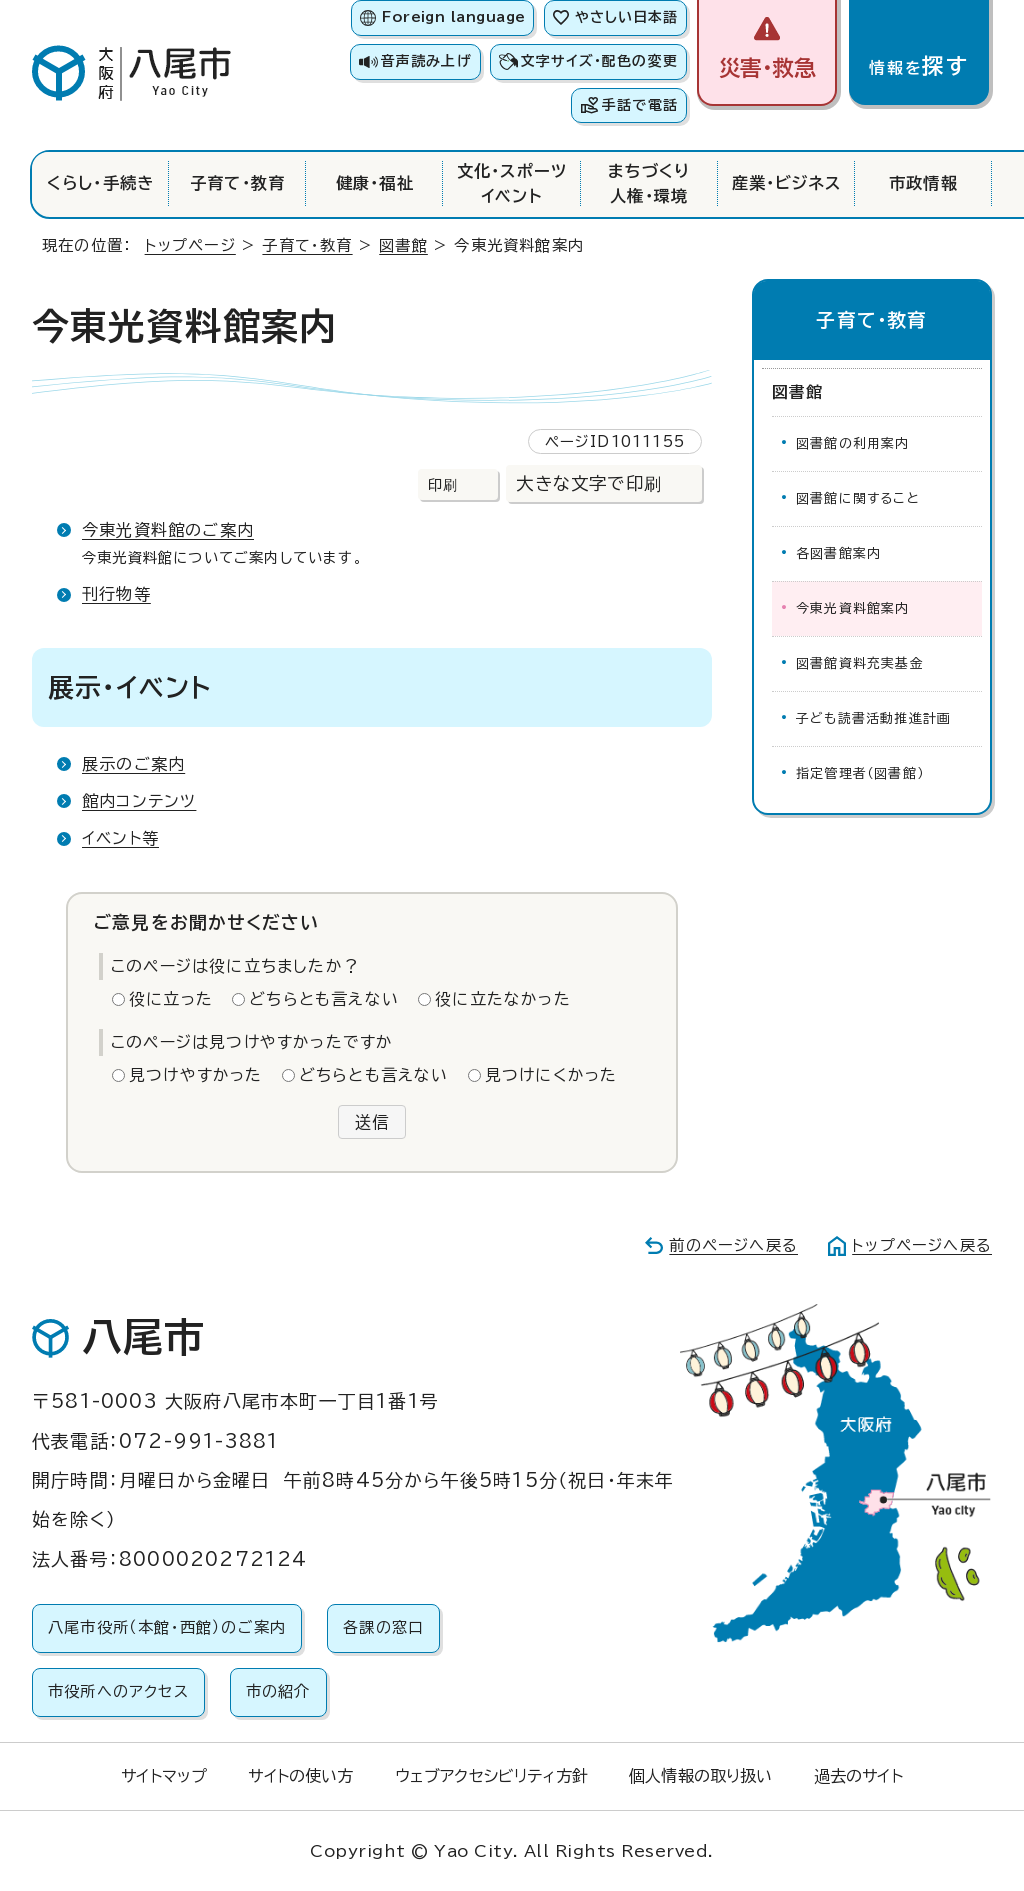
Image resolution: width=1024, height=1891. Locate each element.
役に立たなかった (503, 999)
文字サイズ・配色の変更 (599, 61)
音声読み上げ (426, 61)
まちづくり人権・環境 (649, 183)
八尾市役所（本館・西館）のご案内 (167, 1627)
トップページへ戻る (922, 1245)
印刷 (443, 484)
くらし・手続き (100, 183)
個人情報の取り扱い (700, 1776)
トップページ (190, 245)
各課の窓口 (383, 1627)
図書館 (403, 245)
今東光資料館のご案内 (168, 530)
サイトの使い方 (300, 1776)
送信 (372, 1122)
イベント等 (120, 838)
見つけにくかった (551, 1075)
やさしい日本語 (626, 17)
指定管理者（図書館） (860, 773)
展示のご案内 (133, 764)
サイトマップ (164, 1776)
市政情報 (923, 183)
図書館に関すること (858, 498)
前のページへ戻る (733, 1245)
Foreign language (453, 17)
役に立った (171, 999)
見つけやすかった (196, 1075)
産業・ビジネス (786, 183)
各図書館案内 (838, 553)
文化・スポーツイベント (512, 183)
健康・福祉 (375, 183)
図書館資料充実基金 (860, 663)
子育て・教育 (237, 183)
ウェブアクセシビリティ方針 (491, 1776)
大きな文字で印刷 (589, 483)
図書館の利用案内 (853, 443)
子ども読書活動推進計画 (873, 718)
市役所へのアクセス (118, 1691)
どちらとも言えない (324, 999)
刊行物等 (116, 594)
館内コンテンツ (139, 801)
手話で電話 (640, 105)
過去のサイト (858, 1776)
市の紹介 (278, 1691)
